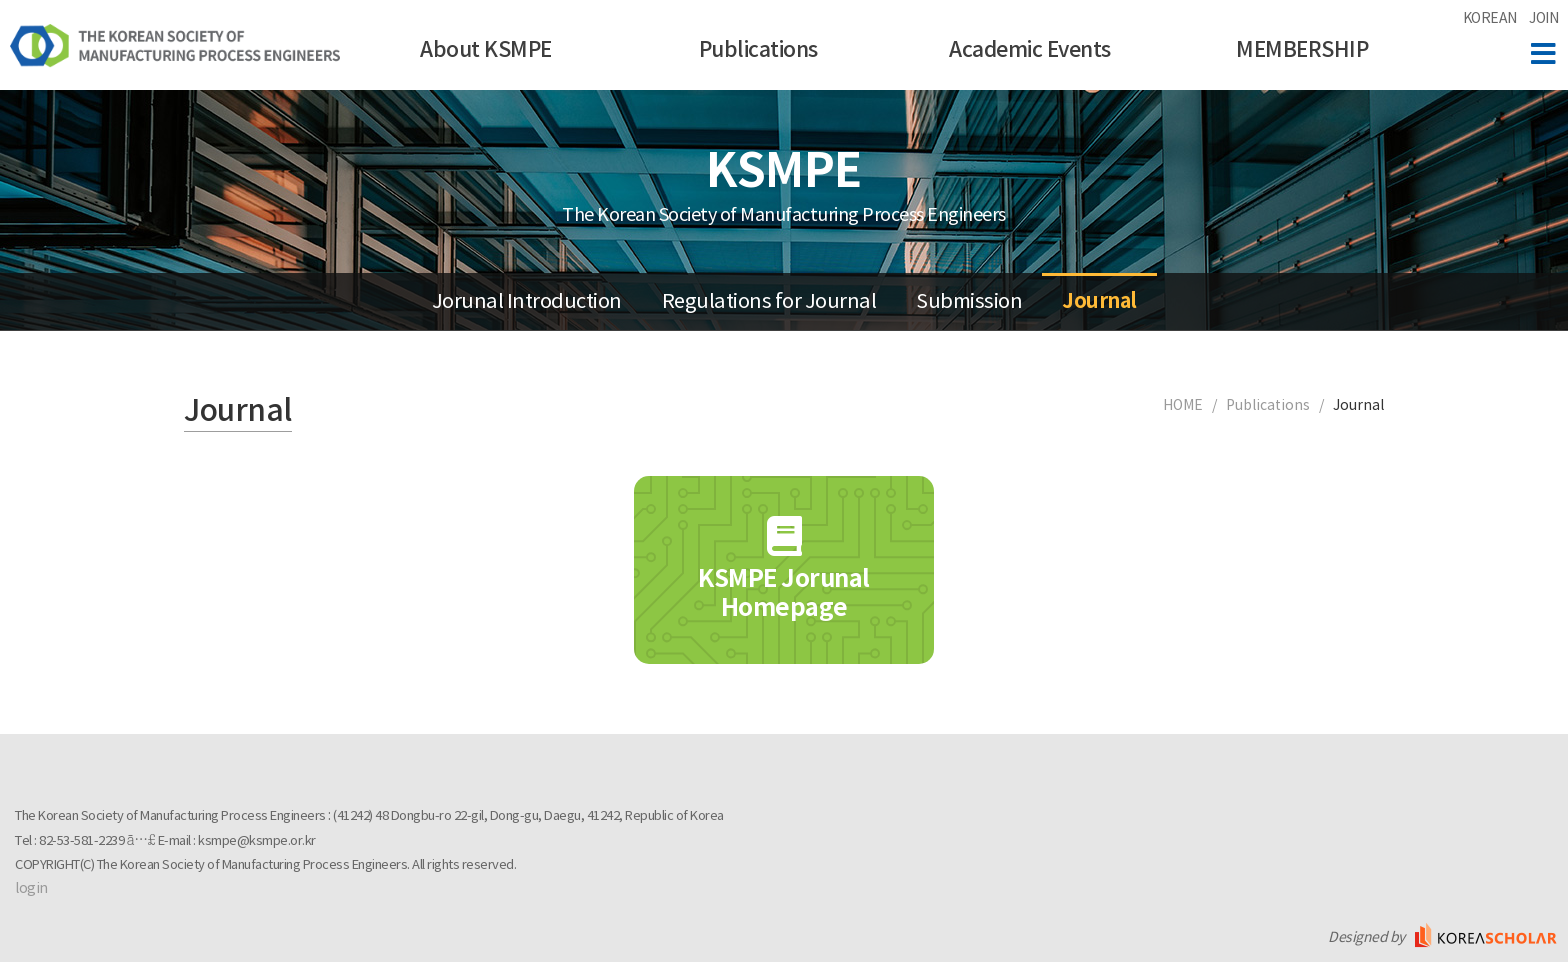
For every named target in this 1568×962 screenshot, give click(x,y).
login (31, 889)
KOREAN (1490, 19)
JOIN (1543, 19)
